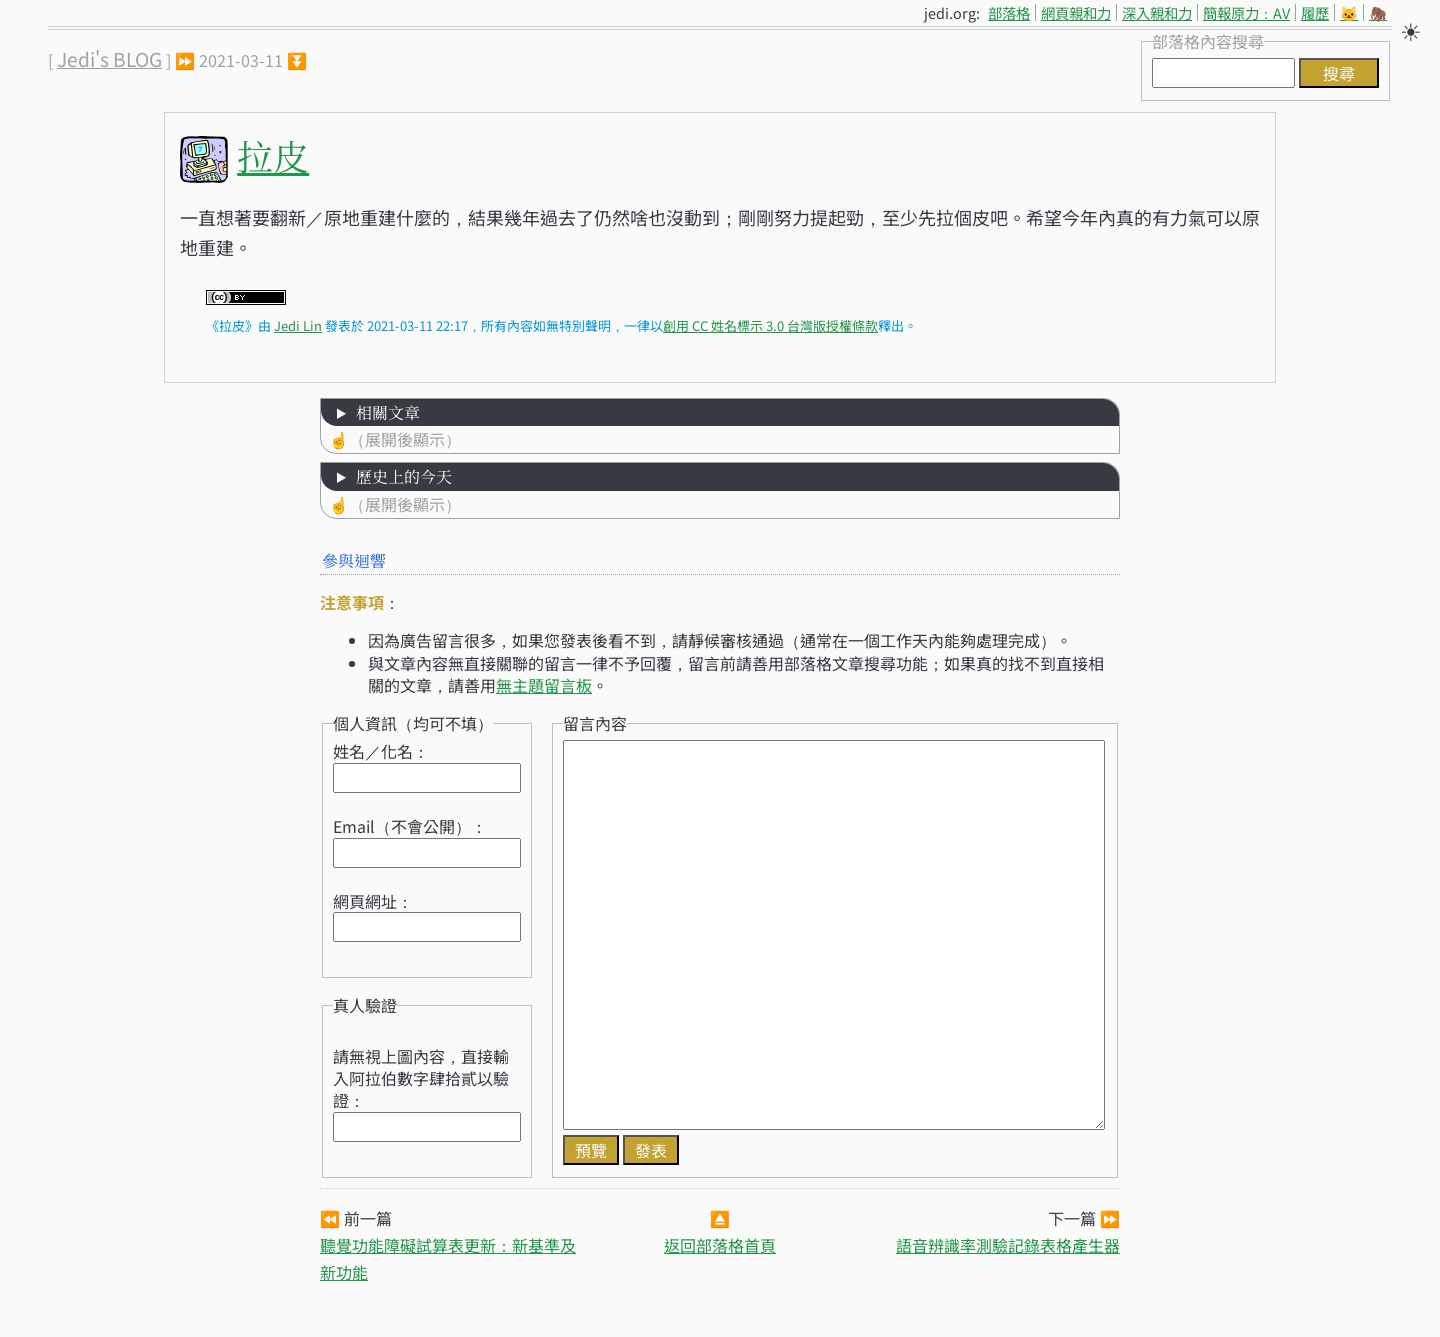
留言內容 (595, 723)
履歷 (1315, 12)
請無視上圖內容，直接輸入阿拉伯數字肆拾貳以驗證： (421, 1078)
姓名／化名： (381, 751)
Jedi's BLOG (109, 59)
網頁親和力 (1076, 12)
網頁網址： (373, 901)
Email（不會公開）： (410, 826)
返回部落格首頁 (720, 1245)
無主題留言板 (544, 685)
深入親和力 (1157, 12)
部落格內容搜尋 (1208, 41)
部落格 (1009, 12)
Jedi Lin (298, 325)
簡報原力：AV (1246, 12)
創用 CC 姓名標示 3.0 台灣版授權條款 (770, 325)
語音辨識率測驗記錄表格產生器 (1008, 1245)
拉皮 (273, 155)
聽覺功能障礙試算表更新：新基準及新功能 (448, 1258)
